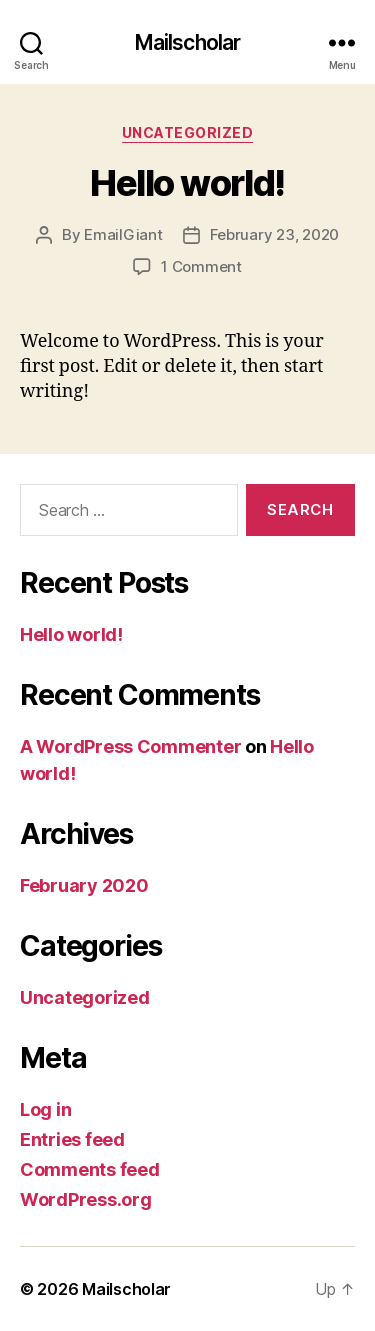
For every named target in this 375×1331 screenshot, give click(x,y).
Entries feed (72, 1139)
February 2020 (84, 885)
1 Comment (201, 266)
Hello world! (187, 183)
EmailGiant (123, 234)
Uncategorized (188, 132)
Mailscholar (187, 42)
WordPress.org (86, 1199)
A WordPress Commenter (130, 746)
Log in (45, 1109)
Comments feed (90, 1169)
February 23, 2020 (275, 234)
